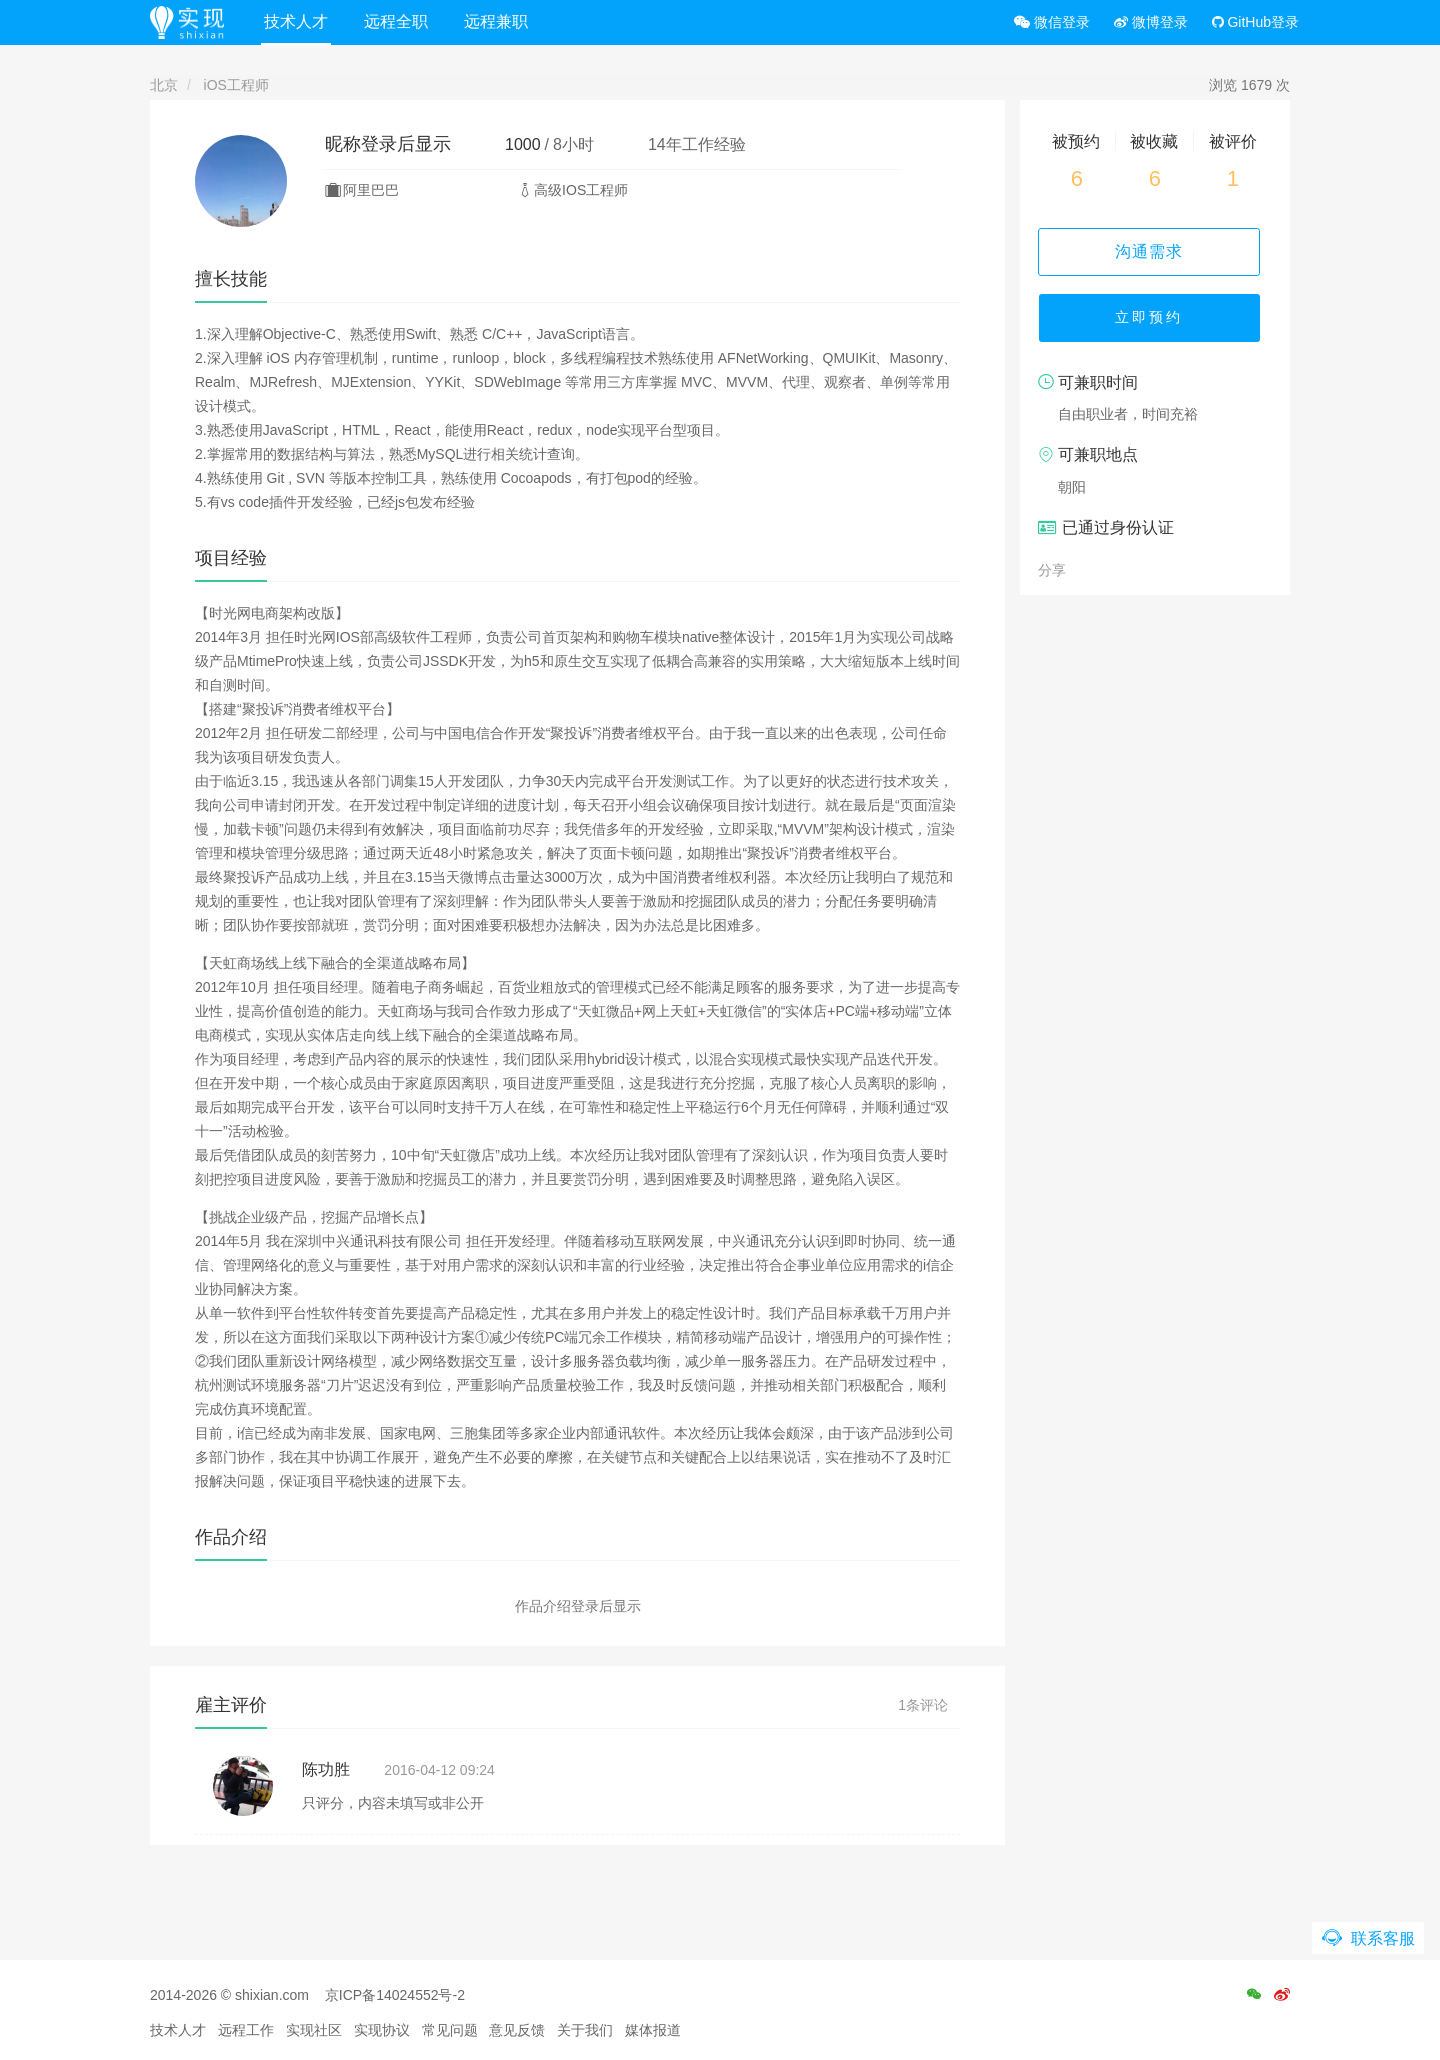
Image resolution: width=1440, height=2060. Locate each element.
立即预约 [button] (1155, 320)
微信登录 (1052, 22)
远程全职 (399, 21)
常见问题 (450, 2030)
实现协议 (382, 2030)
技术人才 (299, 21)
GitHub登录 (1255, 22)
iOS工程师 (236, 85)
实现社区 (314, 2030)
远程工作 (246, 2030)
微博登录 (1151, 22)
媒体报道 (653, 2030)
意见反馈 (517, 2030)
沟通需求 (1155, 251)
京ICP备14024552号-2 (395, 1995)
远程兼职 (499, 21)
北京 (164, 85)
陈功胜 (326, 1769)
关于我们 (585, 2030)
